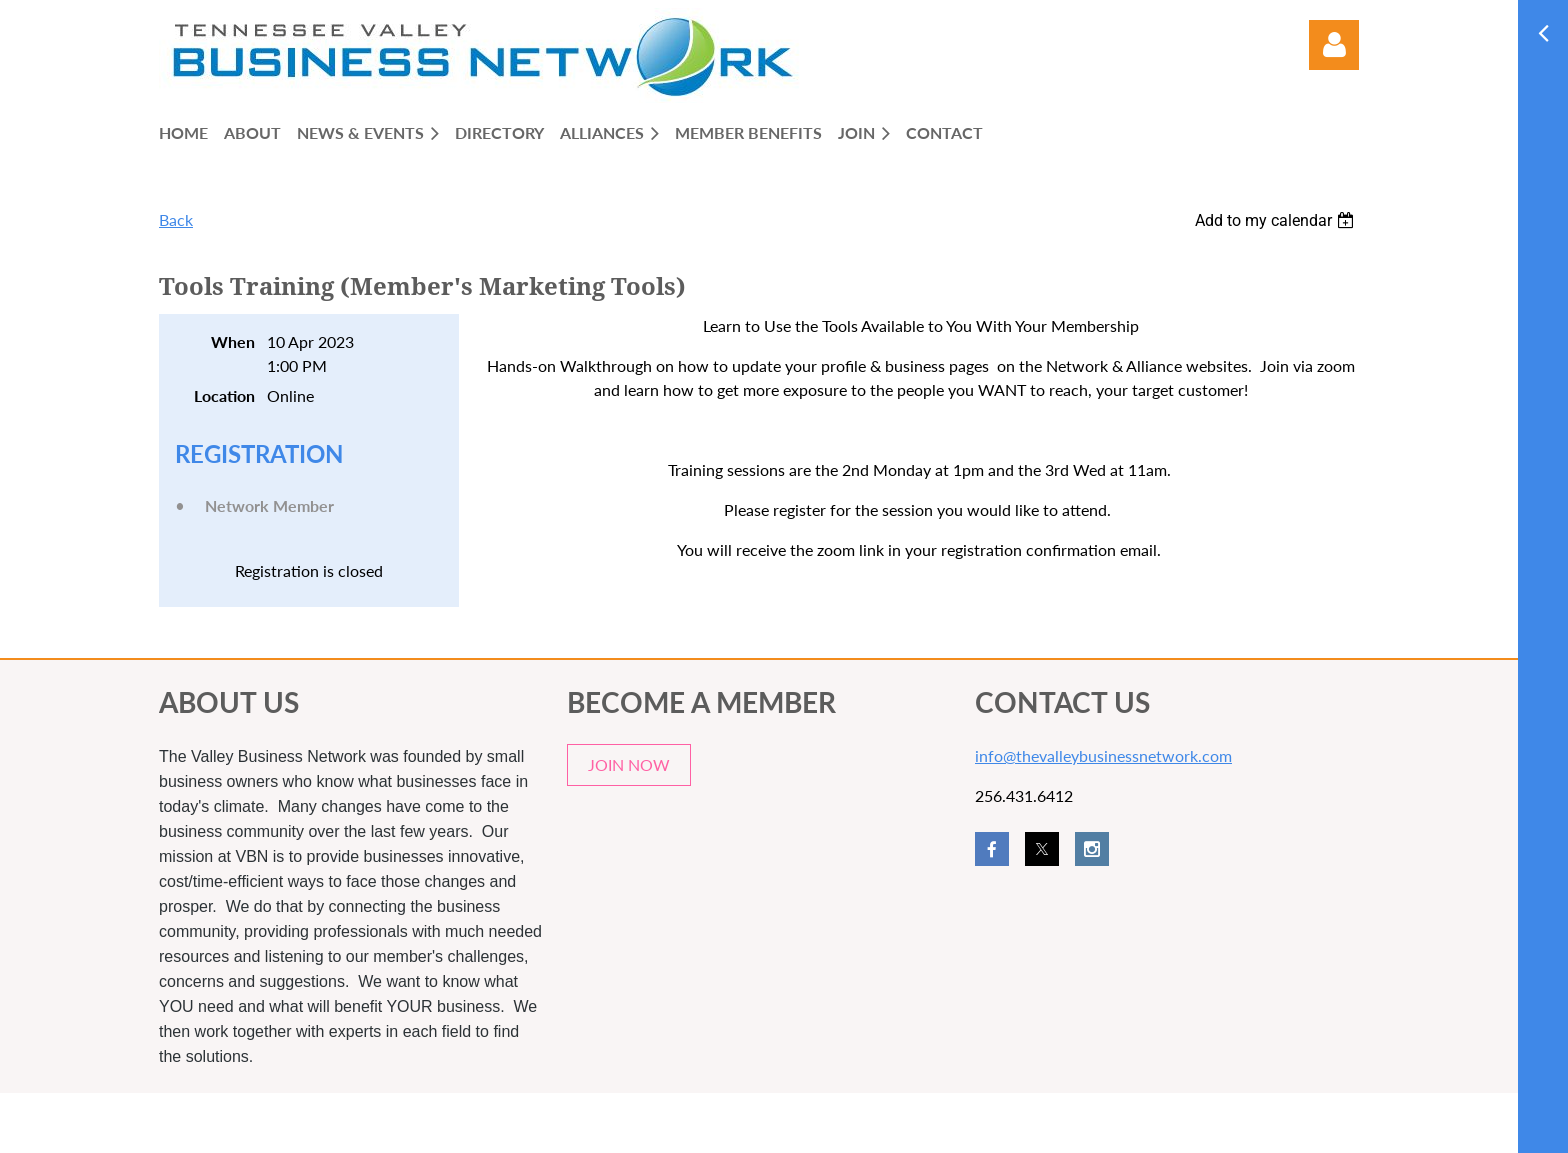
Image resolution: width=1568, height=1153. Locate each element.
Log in (1334, 45)
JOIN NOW (629, 764)
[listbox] (1277, 220)
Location (224, 395)
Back (176, 219)
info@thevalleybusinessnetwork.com (1103, 755)
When (233, 341)
